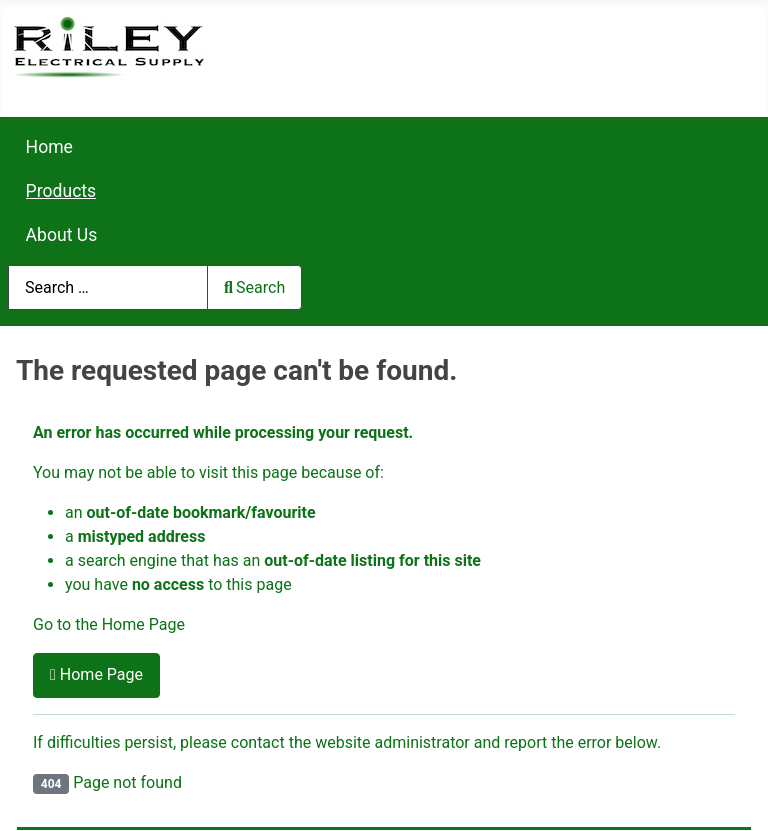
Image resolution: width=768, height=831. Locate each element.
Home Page (96, 674)
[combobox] (108, 287)
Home (49, 147)
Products (61, 191)
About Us (62, 235)
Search (254, 287)
